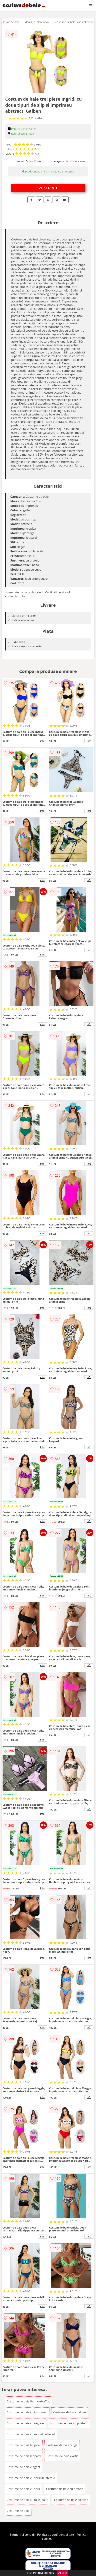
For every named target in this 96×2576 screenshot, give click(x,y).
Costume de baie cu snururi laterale (31, 2478)
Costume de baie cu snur (23, 2489)
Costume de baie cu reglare (25, 2423)
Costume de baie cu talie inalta (27, 2500)
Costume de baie (18, 2511)
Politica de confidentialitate (55, 2535)
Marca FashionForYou (37, 22)
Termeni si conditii (22, 2535)
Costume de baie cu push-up (69, 2423)
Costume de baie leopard (24, 2456)
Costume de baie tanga (62, 2445)
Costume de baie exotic (62, 2456)
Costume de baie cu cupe (71, 2500)
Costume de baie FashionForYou (74, 22)
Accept (62, 2573)
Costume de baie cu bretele (64, 2489)
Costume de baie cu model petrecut (31, 2434)
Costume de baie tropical (24, 2445)
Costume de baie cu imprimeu (27, 2412)
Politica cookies (43, 2573)
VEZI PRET (48, 188)
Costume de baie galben (69, 2412)
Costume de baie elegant (23, 2467)
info (42, 741)
